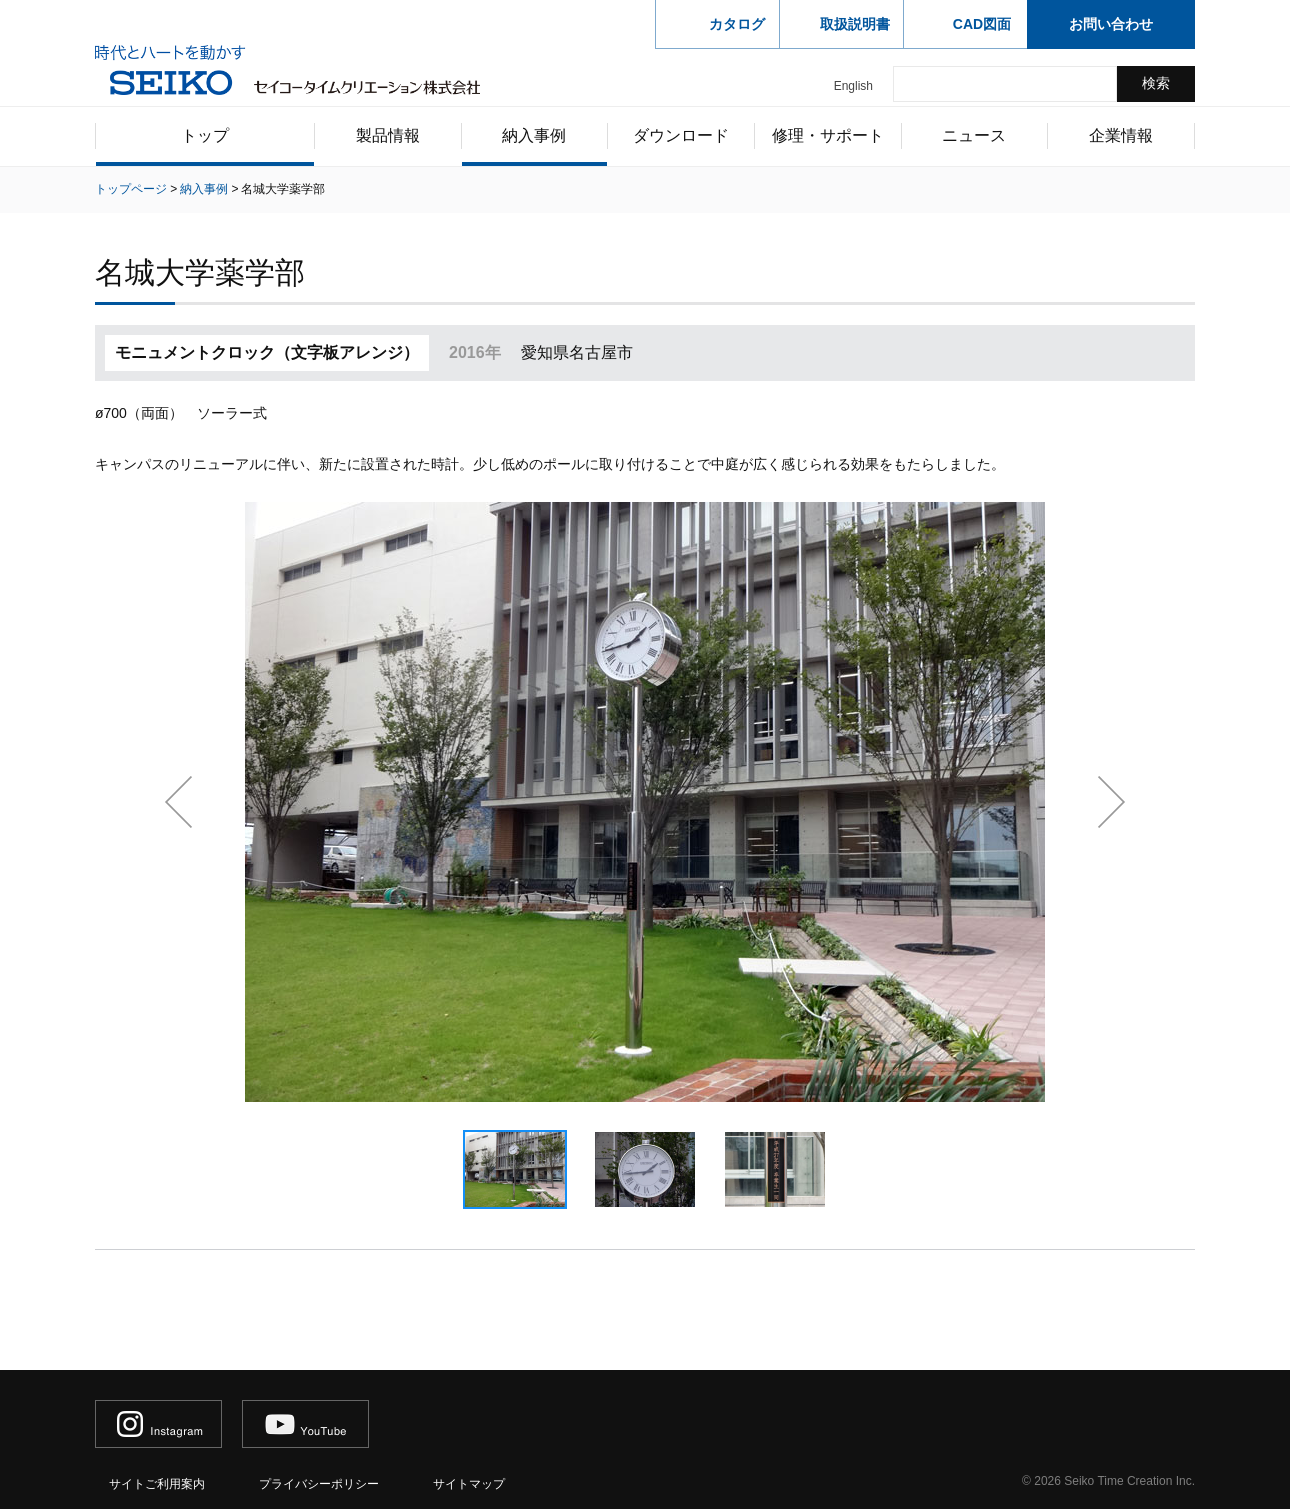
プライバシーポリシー (319, 1484)
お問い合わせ (1111, 24)
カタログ (737, 24)
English (853, 86)
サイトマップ (469, 1484)
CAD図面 (982, 24)
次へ (1111, 802)
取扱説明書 (855, 24)
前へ (178, 802)
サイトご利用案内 (157, 1484)
